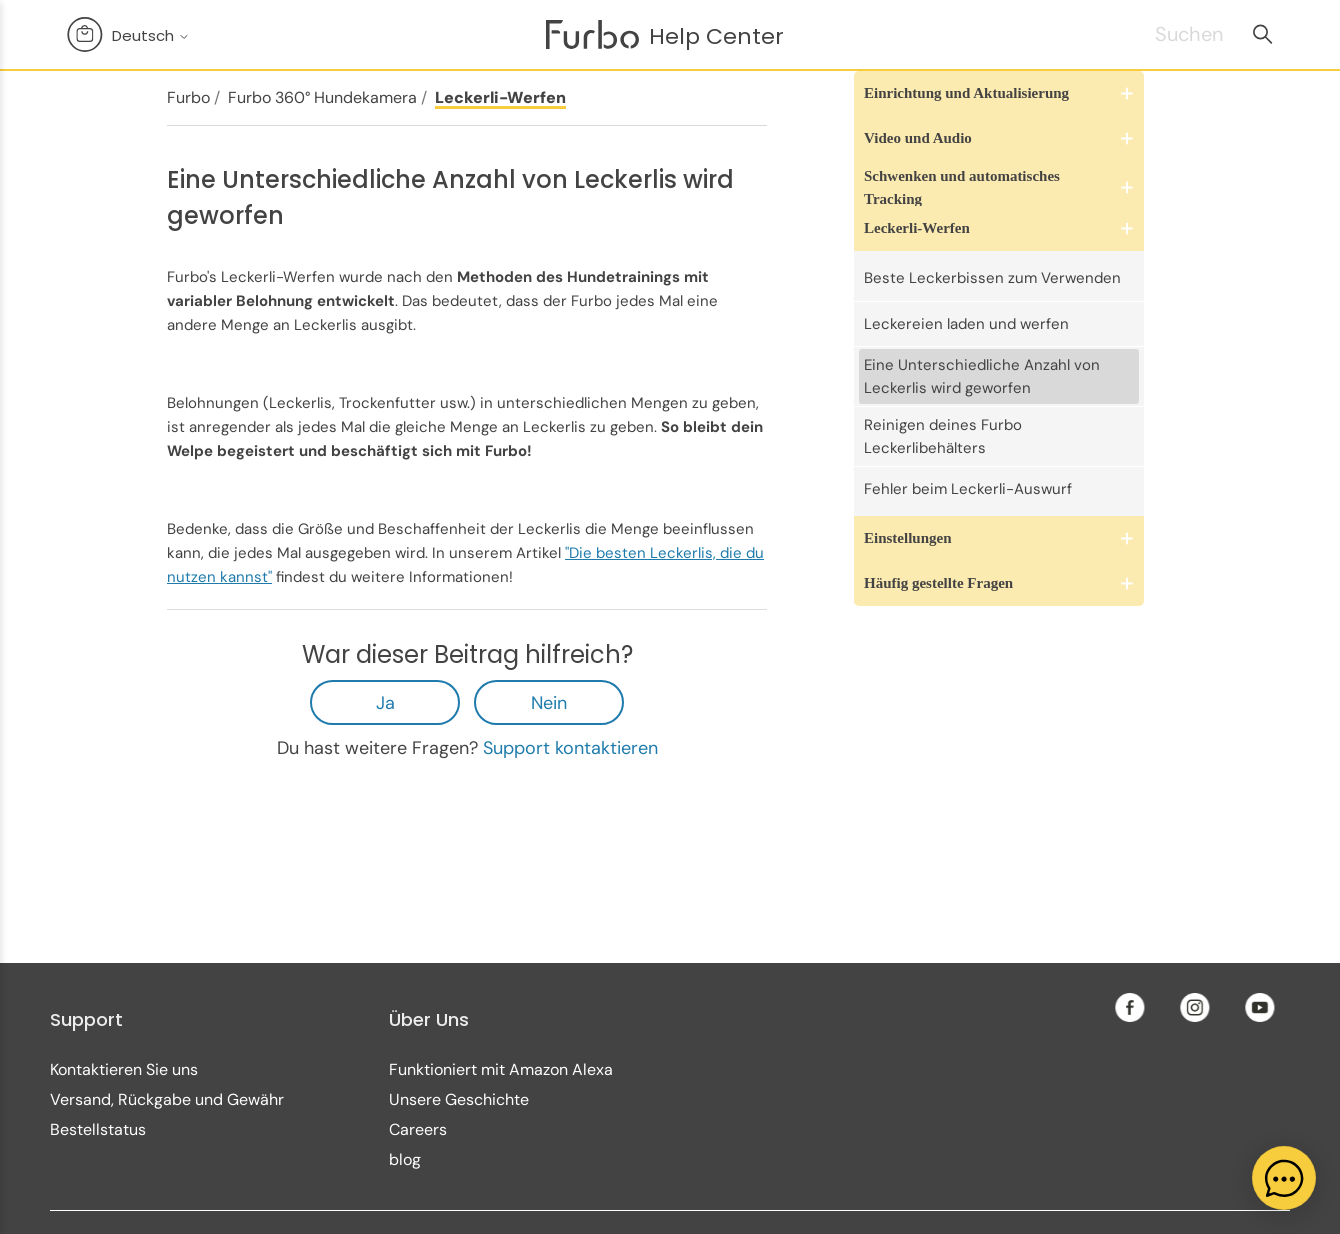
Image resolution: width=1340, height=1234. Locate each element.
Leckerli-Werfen (500, 97)
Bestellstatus (98, 1129)
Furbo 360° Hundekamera (322, 97)
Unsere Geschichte (459, 1099)
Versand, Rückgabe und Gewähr (167, 1099)
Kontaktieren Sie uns (124, 1069)
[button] (999, 93)
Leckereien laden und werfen (966, 324)
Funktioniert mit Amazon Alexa (501, 1069)
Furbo (188, 97)
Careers (418, 1129)
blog (405, 1159)
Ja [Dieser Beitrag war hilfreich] (385, 703)
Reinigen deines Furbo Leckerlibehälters (943, 436)
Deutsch (151, 35)
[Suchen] (1164, 34)
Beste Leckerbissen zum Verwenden (992, 278)
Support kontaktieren (570, 748)
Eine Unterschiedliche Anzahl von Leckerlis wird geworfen (982, 376)
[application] (1284, 1178)
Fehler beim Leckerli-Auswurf (968, 489)
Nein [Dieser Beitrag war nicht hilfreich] (549, 703)
